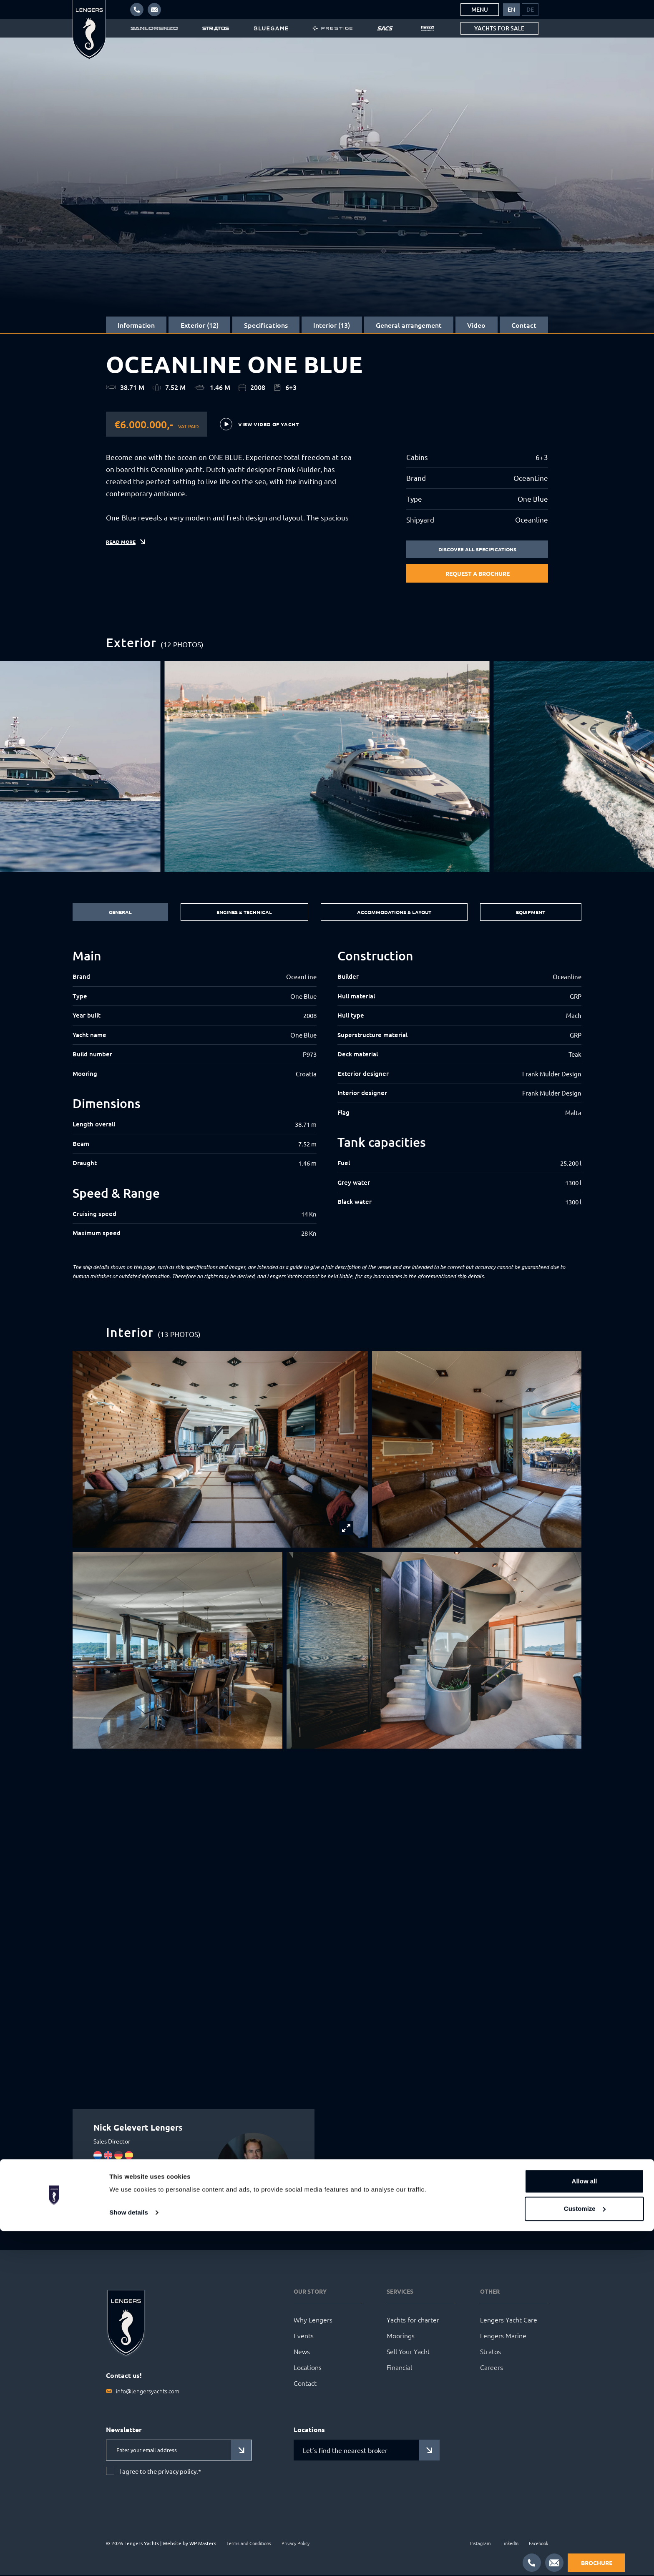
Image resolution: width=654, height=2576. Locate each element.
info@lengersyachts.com (147, 2392)
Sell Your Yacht (408, 2352)
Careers (491, 2368)
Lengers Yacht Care (508, 2321)
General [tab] (118, 913)
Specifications (266, 324)
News (302, 2352)
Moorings (401, 2336)
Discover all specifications (477, 549)
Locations (308, 2368)
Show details (128, 2557)
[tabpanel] (327, 1095)
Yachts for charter (413, 2321)
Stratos (490, 2352)
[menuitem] (511, 9)
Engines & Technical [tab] (241, 913)
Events (304, 2336)
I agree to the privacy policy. (160, 2472)
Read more (123, 555)
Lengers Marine (503, 2336)
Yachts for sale (499, 28)
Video (476, 324)
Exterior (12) (200, 324)
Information (136, 324)
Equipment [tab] (532, 913)
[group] (327, 767)
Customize (585, 2553)
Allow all (584, 2526)
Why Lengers (313, 2321)
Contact (523, 324)
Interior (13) (331, 324)
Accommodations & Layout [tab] (394, 913)
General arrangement (409, 324)
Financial (399, 2368)
